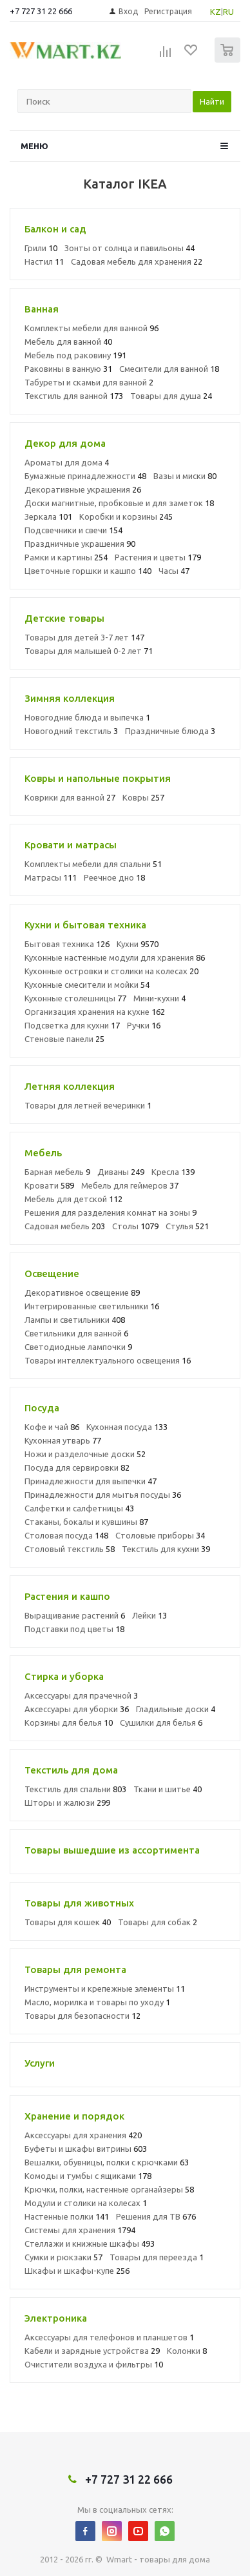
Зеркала (48, 516)
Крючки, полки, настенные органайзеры (109, 2189)
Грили (40, 247)
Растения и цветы (158, 557)
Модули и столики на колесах (85, 2202)
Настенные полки (66, 2216)
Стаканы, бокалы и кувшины (86, 1521)
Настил (44, 261)
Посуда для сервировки (77, 1467)
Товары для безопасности (82, 2015)
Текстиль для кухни (166, 1548)
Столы (135, 1226)
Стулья (187, 1226)
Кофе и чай (51, 1426)
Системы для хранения (79, 2229)
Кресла (173, 1171)
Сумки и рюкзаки (63, 2257)
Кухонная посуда (127, 1426)
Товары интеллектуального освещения (107, 1360)
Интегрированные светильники (91, 1306)
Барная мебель (57, 1171)
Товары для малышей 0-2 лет (88, 650)
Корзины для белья (68, 1722)
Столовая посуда (66, 1535)
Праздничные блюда (170, 730)
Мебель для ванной (68, 341)
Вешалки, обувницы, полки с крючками (106, 2162)
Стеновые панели (64, 1038)
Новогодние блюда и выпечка (87, 717)
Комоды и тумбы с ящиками (87, 2175)
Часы (174, 570)
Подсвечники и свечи (73, 530)
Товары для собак (157, 1922)
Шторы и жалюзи (67, 1802)
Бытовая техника (67, 943)
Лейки (149, 1615)
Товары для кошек (67, 1922)
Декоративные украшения (82, 489)
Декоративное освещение (82, 1292)
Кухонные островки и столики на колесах (111, 971)
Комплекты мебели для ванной (91, 327)
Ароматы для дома (66, 462)
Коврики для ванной (69, 797)
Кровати (49, 1185)
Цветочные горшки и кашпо (87, 570)
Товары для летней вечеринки (87, 1105)
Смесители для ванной (169, 368)
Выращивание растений (74, 1615)
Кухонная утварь (62, 1440)
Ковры (143, 797)
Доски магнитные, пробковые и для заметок (119, 502)
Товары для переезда (157, 2257)
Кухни (138, 943)
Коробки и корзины (126, 516)
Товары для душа (171, 395)
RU (228, 11)
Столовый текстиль (69, 1548)
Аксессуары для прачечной (81, 1695)
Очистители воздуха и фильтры (93, 2364)
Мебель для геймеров (129, 1185)
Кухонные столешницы (75, 998)
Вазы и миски (184, 475)
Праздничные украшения (79, 543)
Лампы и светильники (74, 1319)
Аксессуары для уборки (76, 1708)
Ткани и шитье (167, 1789)
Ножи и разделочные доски (85, 1453)
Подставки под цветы (74, 1628)
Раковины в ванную (68, 368)
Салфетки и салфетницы (79, 1508)
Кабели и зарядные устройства (92, 2350)
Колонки (187, 2350)
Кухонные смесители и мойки (86, 984)
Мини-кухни (159, 998)
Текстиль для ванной (73, 395)
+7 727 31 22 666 (41, 10)
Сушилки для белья (161, 1722)
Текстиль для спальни (75, 1789)
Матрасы (50, 877)
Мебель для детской (73, 1198)
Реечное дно (114, 877)
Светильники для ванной (76, 1333)
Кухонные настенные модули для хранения (114, 957)
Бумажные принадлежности (85, 475)
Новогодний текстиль (71, 730)
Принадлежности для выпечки (90, 1481)
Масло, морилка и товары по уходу (97, 2002)
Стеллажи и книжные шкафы (89, 2243)
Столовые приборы (160, 1535)
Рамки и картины (66, 557)
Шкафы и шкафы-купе (77, 2270)
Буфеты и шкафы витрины (85, 2148)
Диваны (120, 1171)
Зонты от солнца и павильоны (129, 247)
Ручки (143, 1025)
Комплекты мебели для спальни (93, 863)
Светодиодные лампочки (78, 1346)
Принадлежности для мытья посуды (102, 1494)
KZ (215, 11)
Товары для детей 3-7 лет (84, 637)
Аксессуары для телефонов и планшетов (109, 2337)
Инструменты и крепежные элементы (104, 1988)
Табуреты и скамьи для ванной (88, 382)
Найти (212, 101)
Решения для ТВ (156, 2216)
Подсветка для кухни (72, 1025)
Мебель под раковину (75, 355)
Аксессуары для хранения (83, 2135)
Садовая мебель (64, 1226)
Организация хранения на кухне (94, 1011)
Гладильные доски (175, 1708)
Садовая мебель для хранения (136, 261)
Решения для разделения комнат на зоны (110, 1212)
